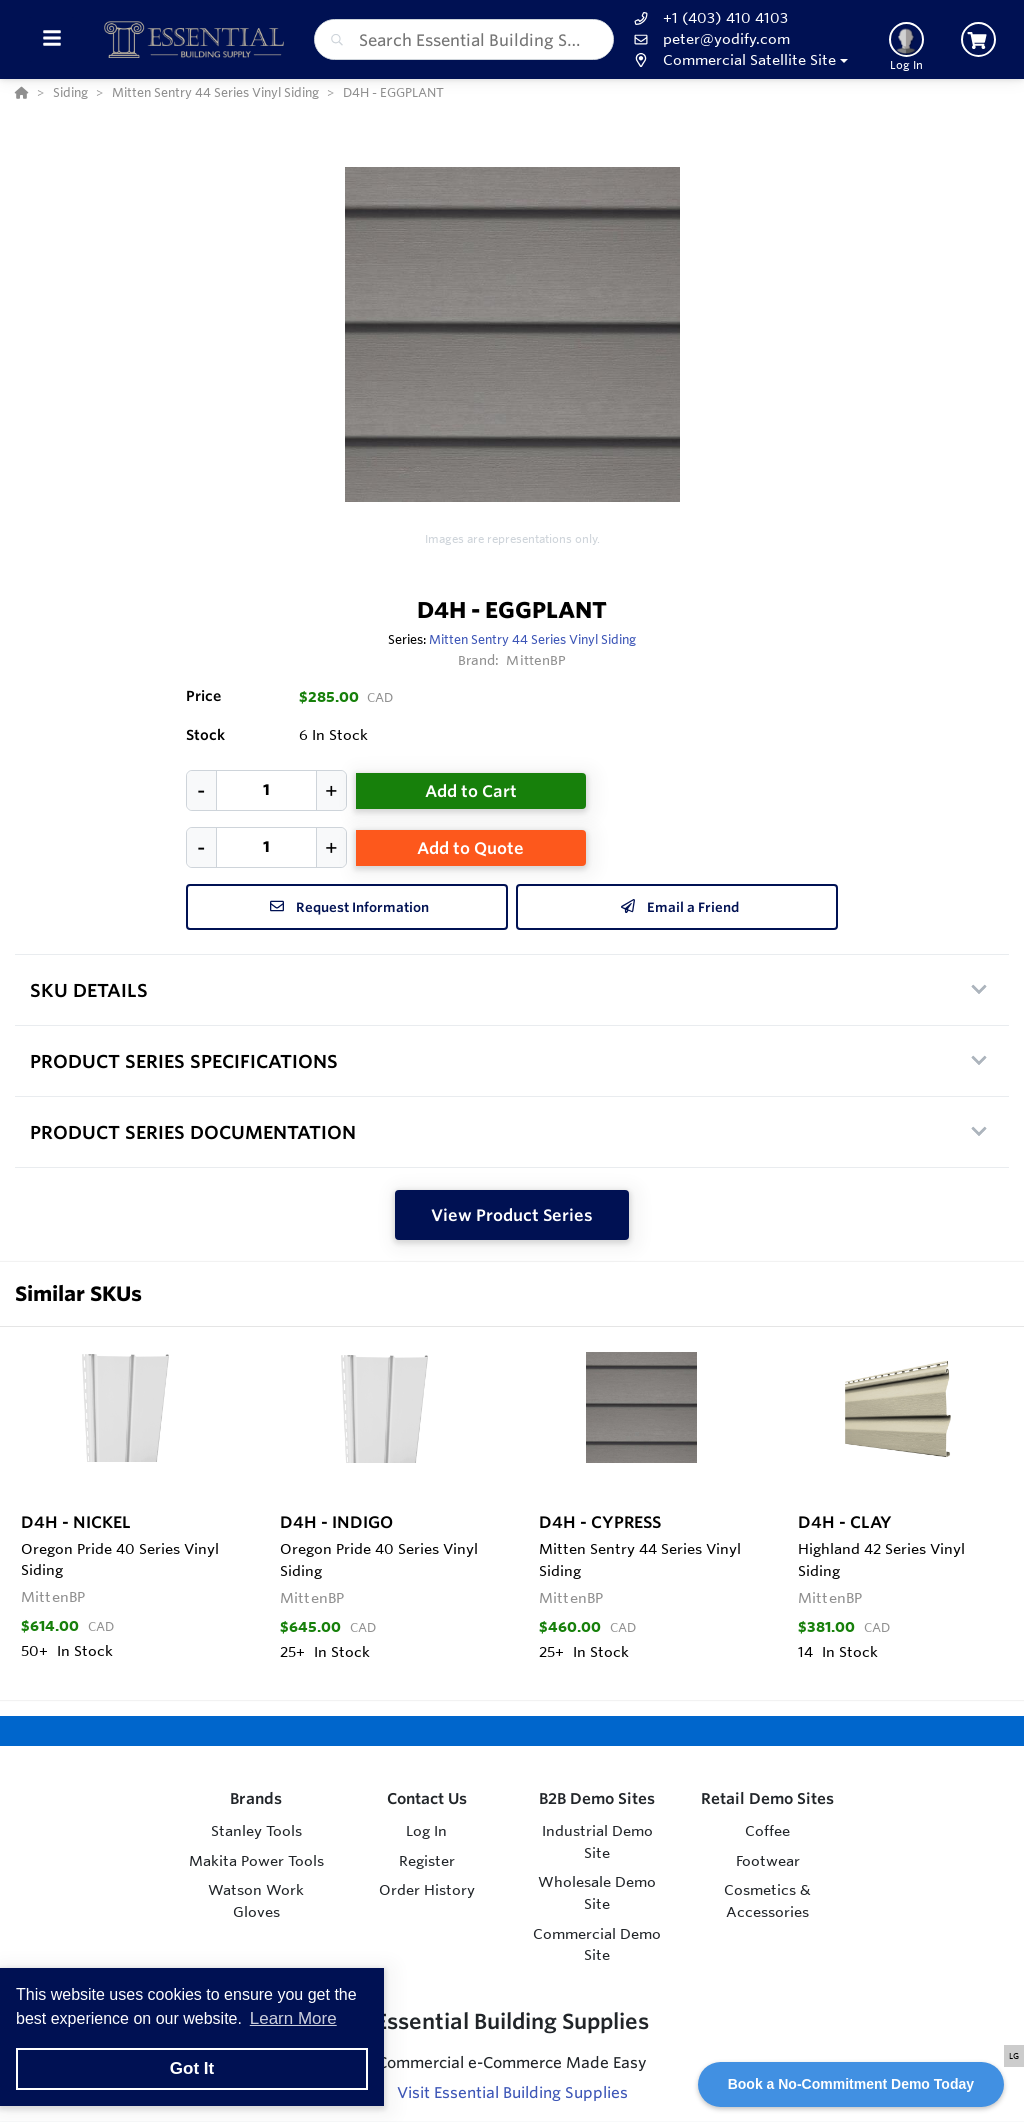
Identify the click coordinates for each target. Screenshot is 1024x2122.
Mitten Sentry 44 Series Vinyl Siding (532, 639)
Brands (256, 1798)
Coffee (767, 1831)
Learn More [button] (293, 2018)
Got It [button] (192, 2068)
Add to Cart (471, 791)
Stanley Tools (256, 1831)
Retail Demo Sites (767, 1798)
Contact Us (427, 1798)
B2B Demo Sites (597, 1798)
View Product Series (512, 1215)
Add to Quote (470, 848)
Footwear (768, 1861)
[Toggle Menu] (51, 39)
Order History (427, 1890)
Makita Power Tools (256, 1861)
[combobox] (464, 39)
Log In (426, 1831)
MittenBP (536, 660)
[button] (738, 60)
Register (427, 1861)
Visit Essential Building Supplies (512, 2092)
